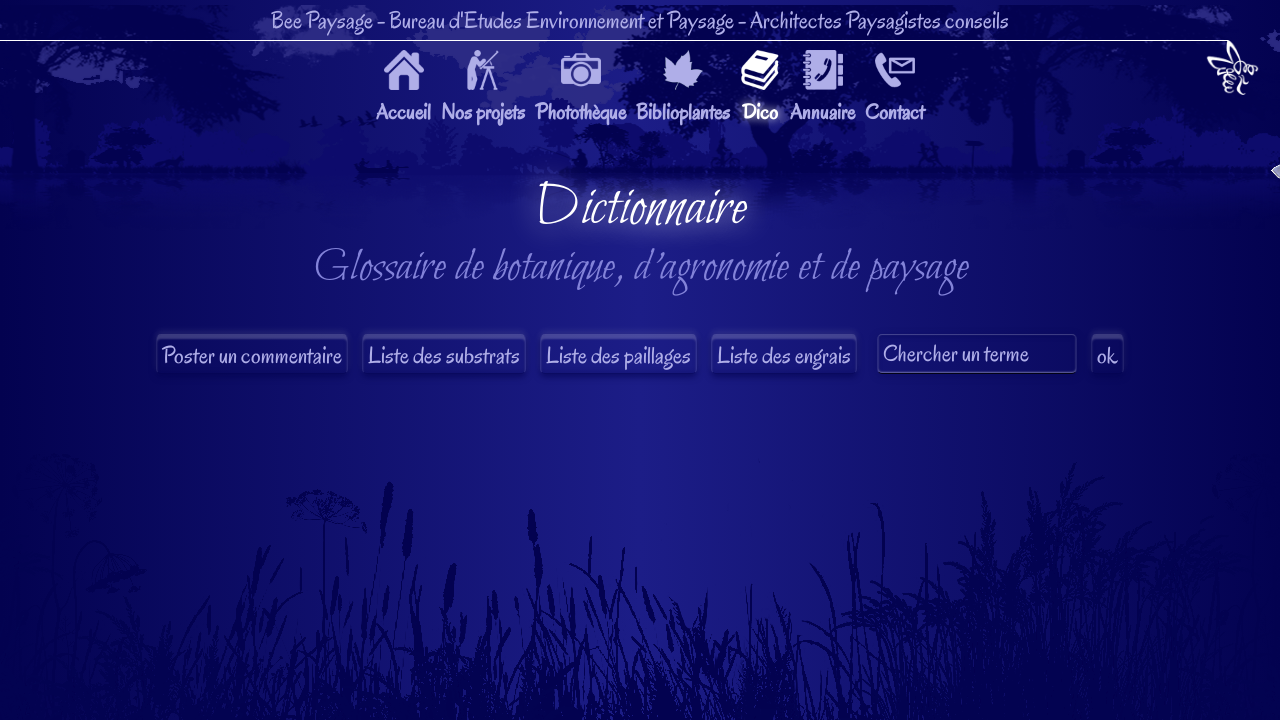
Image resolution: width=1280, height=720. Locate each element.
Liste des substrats (444, 355)
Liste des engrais (784, 355)
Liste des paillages (618, 355)
